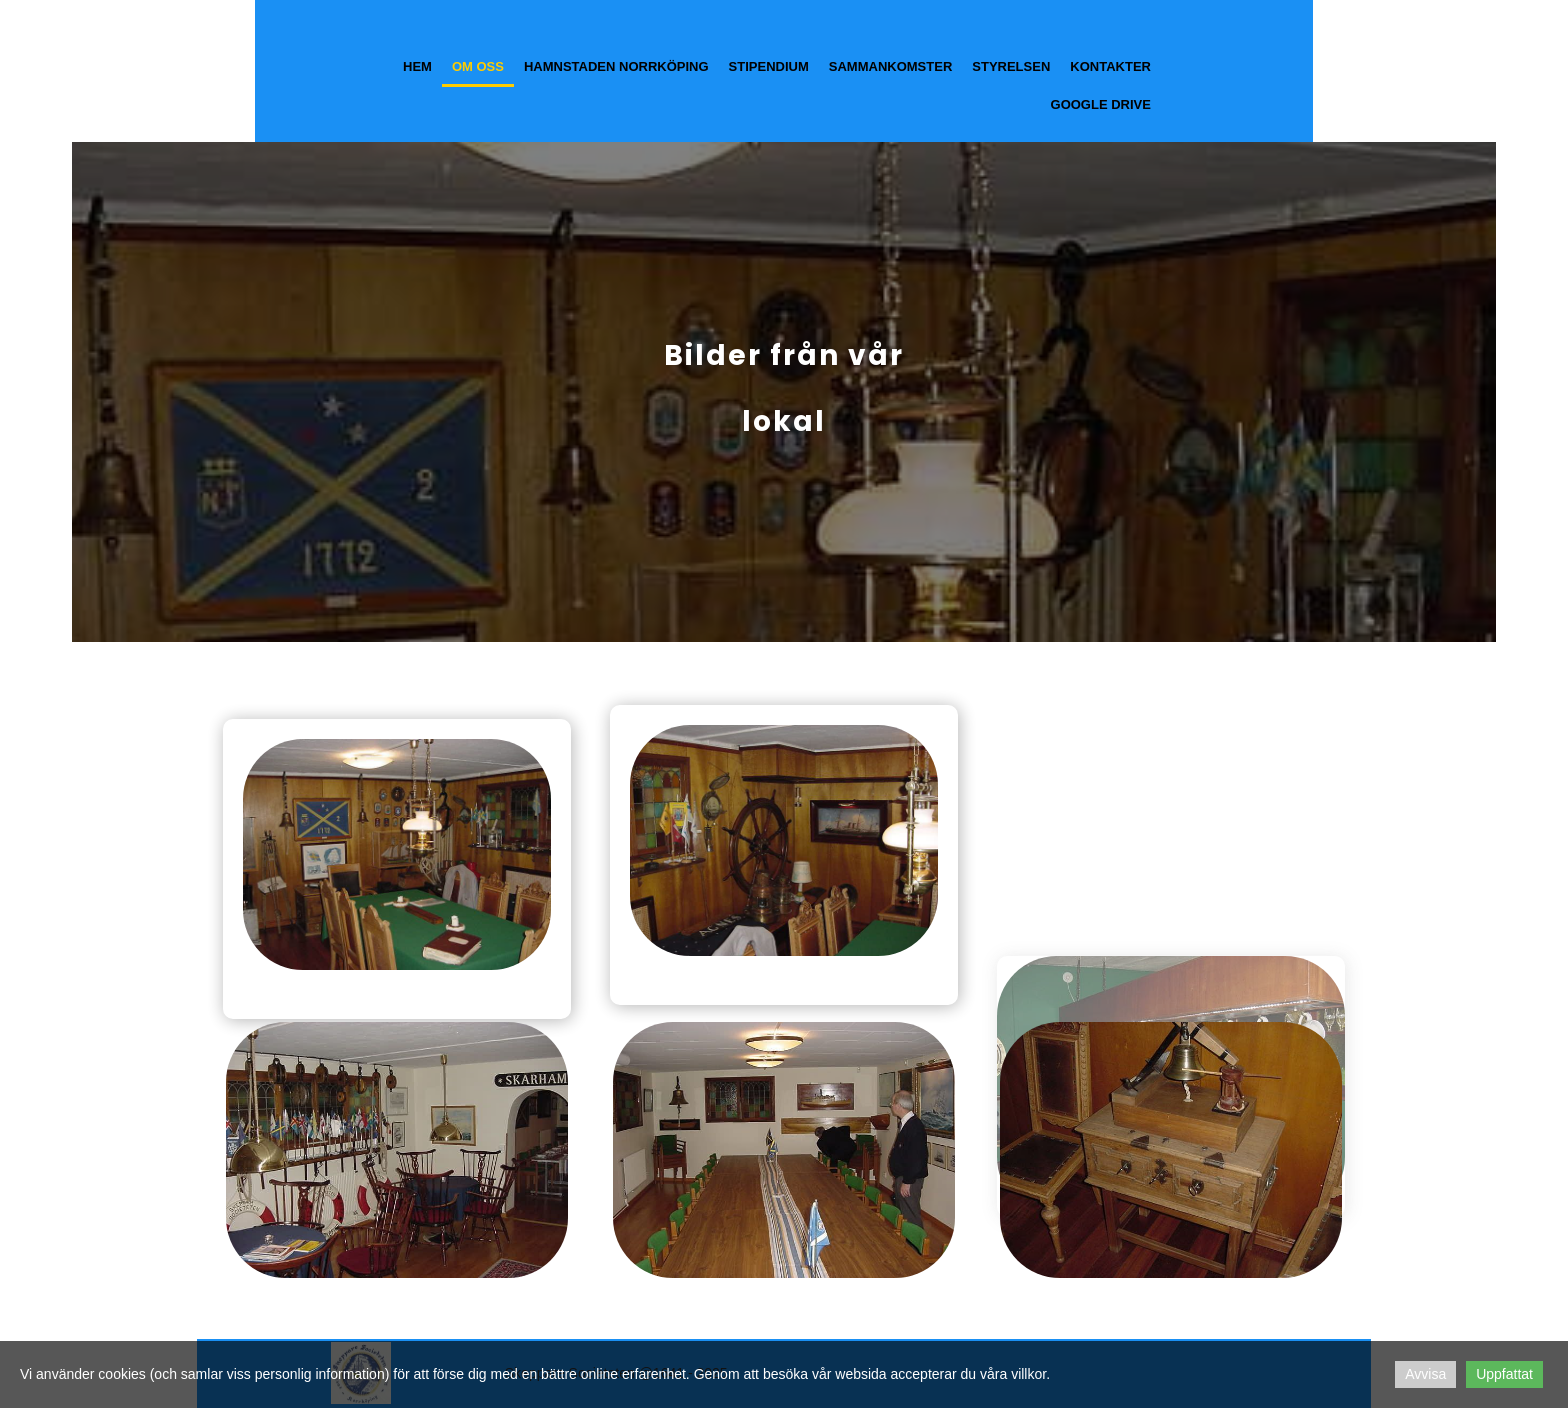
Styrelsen (1011, 66)
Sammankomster (891, 66)
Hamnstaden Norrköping (616, 66)
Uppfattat (1504, 1374)
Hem (417, 66)
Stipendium (769, 66)
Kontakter (1110, 66)
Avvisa (1425, 1374)
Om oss (478, 66)
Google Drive (1101, 104)
